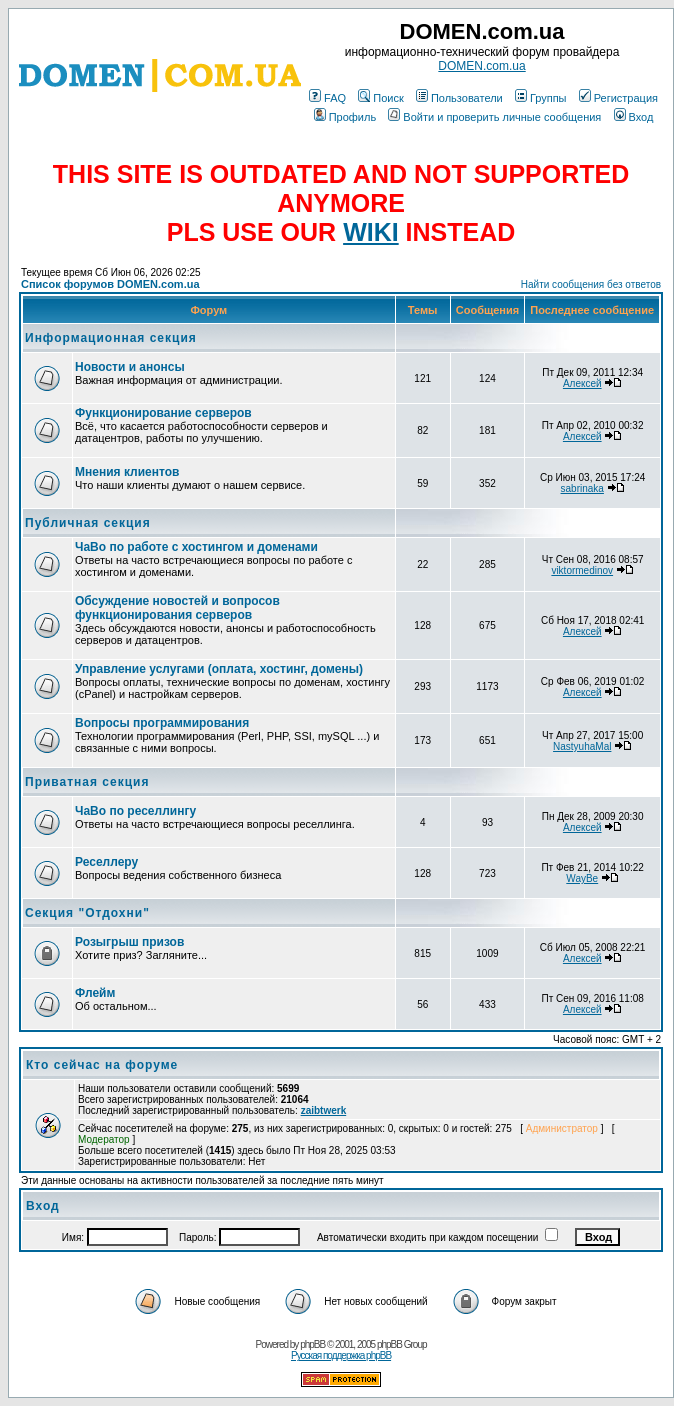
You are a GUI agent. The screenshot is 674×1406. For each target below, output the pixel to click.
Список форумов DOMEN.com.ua (110, 284)
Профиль (345, 117)
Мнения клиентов (127, 472)
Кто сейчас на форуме (102, 1065)
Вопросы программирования (162, 723)
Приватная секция (87, 782)
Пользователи (459, 98)
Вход (634, 117)
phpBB (312, 1344)
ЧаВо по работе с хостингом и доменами (196, 547)
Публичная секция (88, 523)
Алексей (582, 383)
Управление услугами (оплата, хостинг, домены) (219, 669)
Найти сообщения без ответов (591, 284)
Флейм (95, 993)
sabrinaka (582, 488)
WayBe (582, 878)
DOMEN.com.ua (481, 66)
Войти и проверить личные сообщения (494, 117)
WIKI (371, 232)
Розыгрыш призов (129, 942)
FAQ (327, 98)
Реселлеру (106, 862)
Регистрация (618, 98)
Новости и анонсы (130, 367)
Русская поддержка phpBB (341, 1355)
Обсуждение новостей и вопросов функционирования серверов (177, 608)
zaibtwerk (324, 1110)
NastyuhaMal (582, 746)
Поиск (380, 98)
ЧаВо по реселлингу (135, 811)
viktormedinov (582, 570)
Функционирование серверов (163, 413)
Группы (541, 98)
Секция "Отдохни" (87, 913)
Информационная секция (111, 338)
